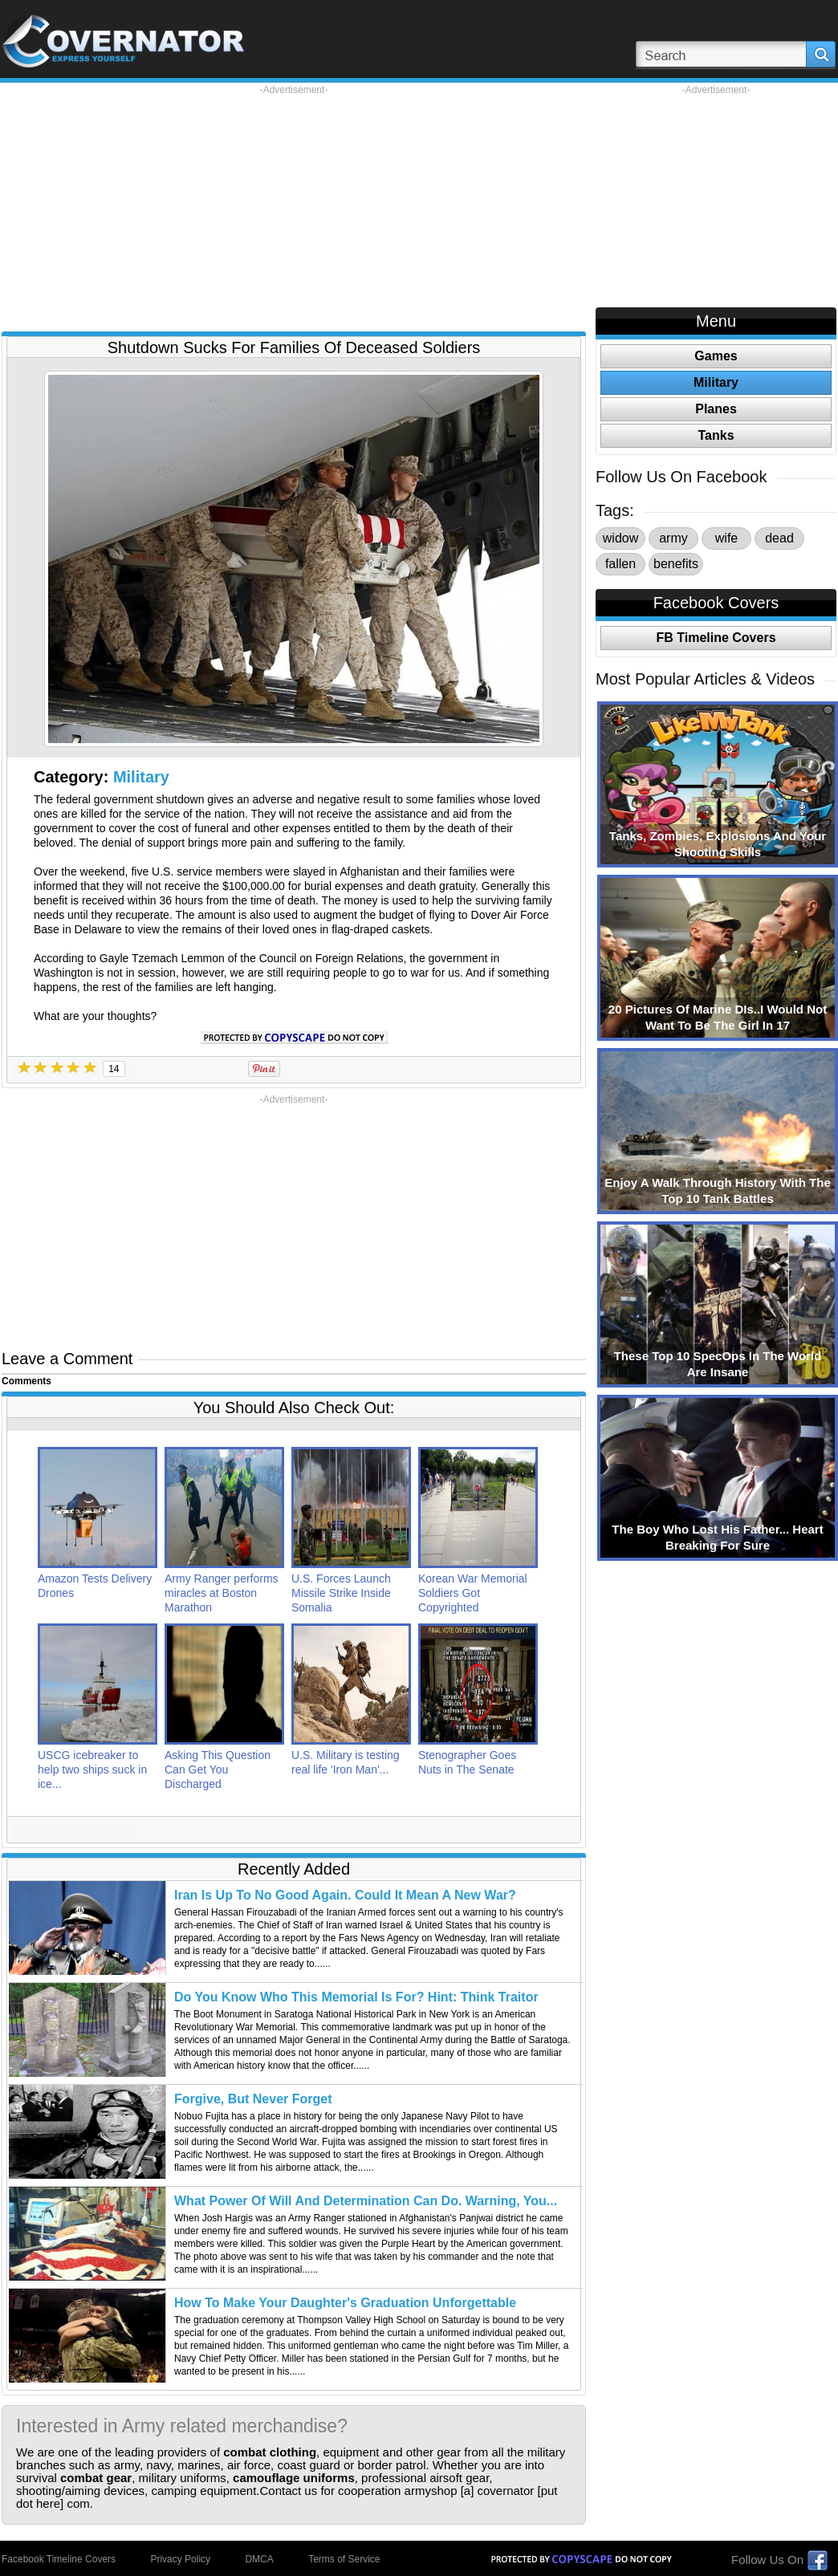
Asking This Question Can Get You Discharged (218, 1769)
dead (779, 538)
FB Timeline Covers (715, 637)
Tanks (716, 435)
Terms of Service (344, 2559)
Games (715, 356)
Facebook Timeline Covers (59, 2559)
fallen (620, 564)
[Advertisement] (294, 208)
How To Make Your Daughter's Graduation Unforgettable (345, 2303)
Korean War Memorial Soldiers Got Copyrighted (472, 1593)
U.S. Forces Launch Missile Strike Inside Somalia (341, 1593)
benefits (675, 564)
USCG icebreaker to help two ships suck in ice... (92, 1769)
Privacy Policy (180, 2559)
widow (620, 538)
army (673, 538)
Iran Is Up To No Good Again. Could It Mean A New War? (345, 1895)
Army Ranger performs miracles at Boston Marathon (222, 1593)
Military (141, 777)
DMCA (259, 2559)
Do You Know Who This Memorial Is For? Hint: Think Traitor (356, 1997)
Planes (716, 409)
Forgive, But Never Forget (253, 2099)
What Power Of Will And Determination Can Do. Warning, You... (365, 2201)
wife (726, 538)
